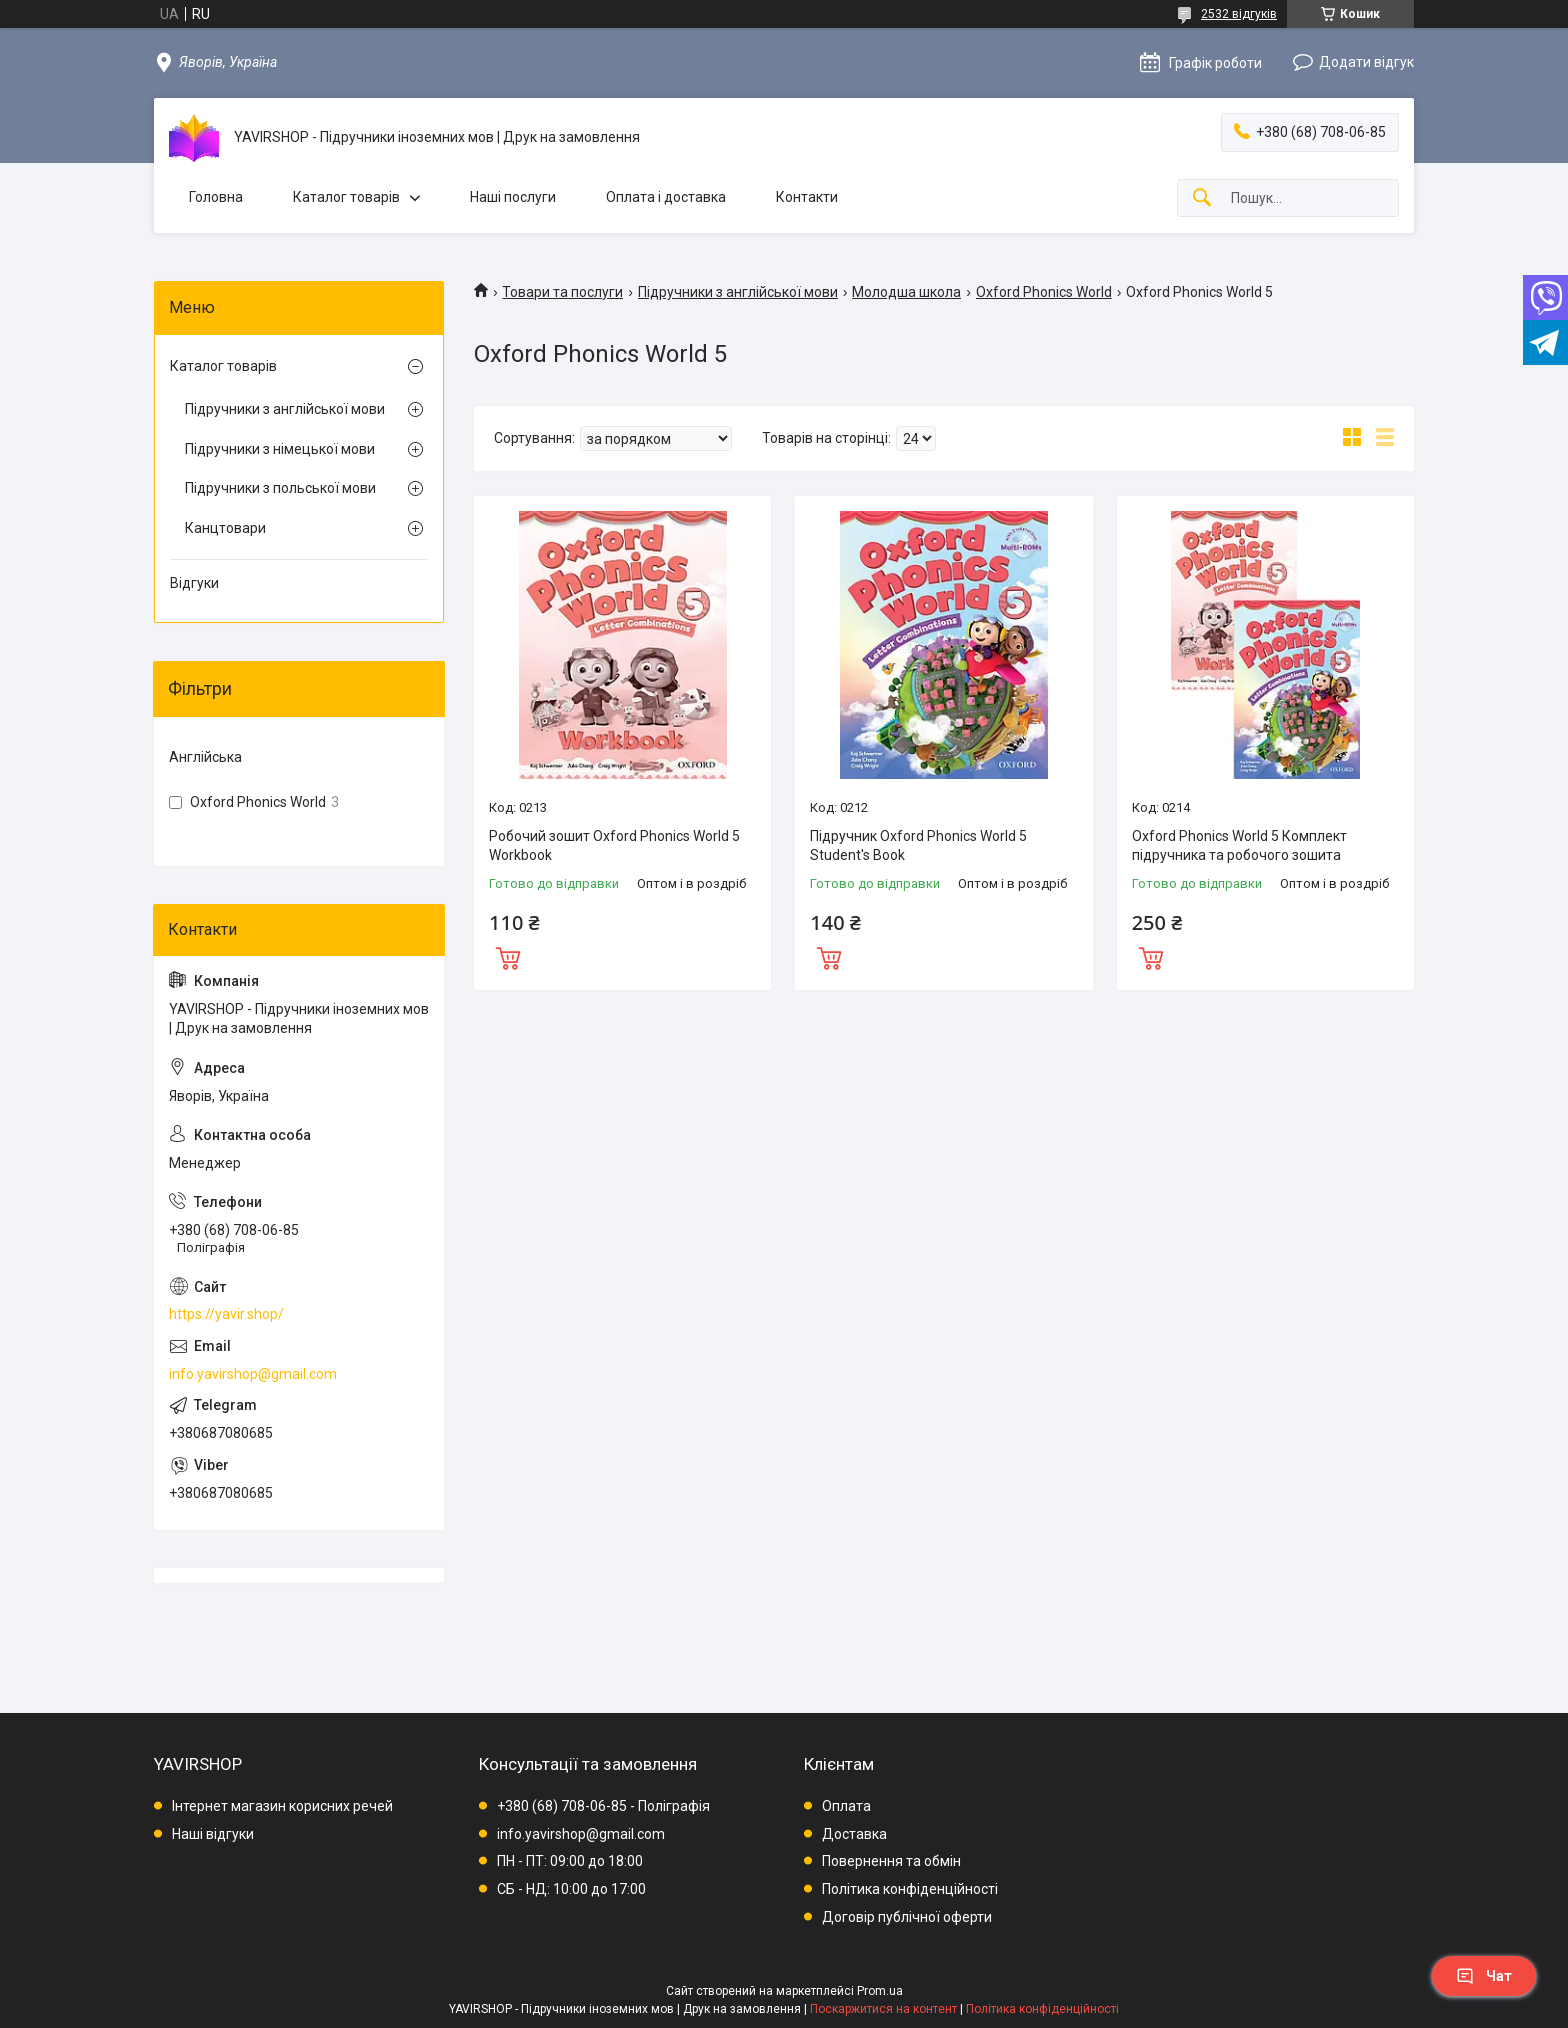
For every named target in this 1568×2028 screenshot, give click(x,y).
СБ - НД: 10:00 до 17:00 (571, 1889)
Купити (508, 956)
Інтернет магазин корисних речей (282, 1806)
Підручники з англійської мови (738, 292)
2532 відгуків (1239, 14)
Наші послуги (513, 197)
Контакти (807, 197)
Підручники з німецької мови (280, 449)
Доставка (854, 1834)
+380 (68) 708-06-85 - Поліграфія (603, 1806)
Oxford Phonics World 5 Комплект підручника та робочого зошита (1239, 846)
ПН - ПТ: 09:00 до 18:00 (570, 1861)
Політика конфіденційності (910, 1889)
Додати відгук (1366, 62)
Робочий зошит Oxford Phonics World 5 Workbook (614, 846)
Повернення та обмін (891, 1861)
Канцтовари (225, 528)
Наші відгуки (213, 1834)
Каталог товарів (346, 197)
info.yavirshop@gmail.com (253, 1374)
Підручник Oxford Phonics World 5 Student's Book (918, 846)
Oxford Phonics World (1044, 292)
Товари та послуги (562, 292)
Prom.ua (880, 1991)
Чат (1484, 1976)
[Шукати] (1202, 198)
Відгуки (194, 583)
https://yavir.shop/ (226, 1314)
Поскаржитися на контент (883, 2009)
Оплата (846, 1806)
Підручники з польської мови (280, 488)
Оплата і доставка (666, 197)
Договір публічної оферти (907, 1917)
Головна (216, 197)
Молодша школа (906, 292)
